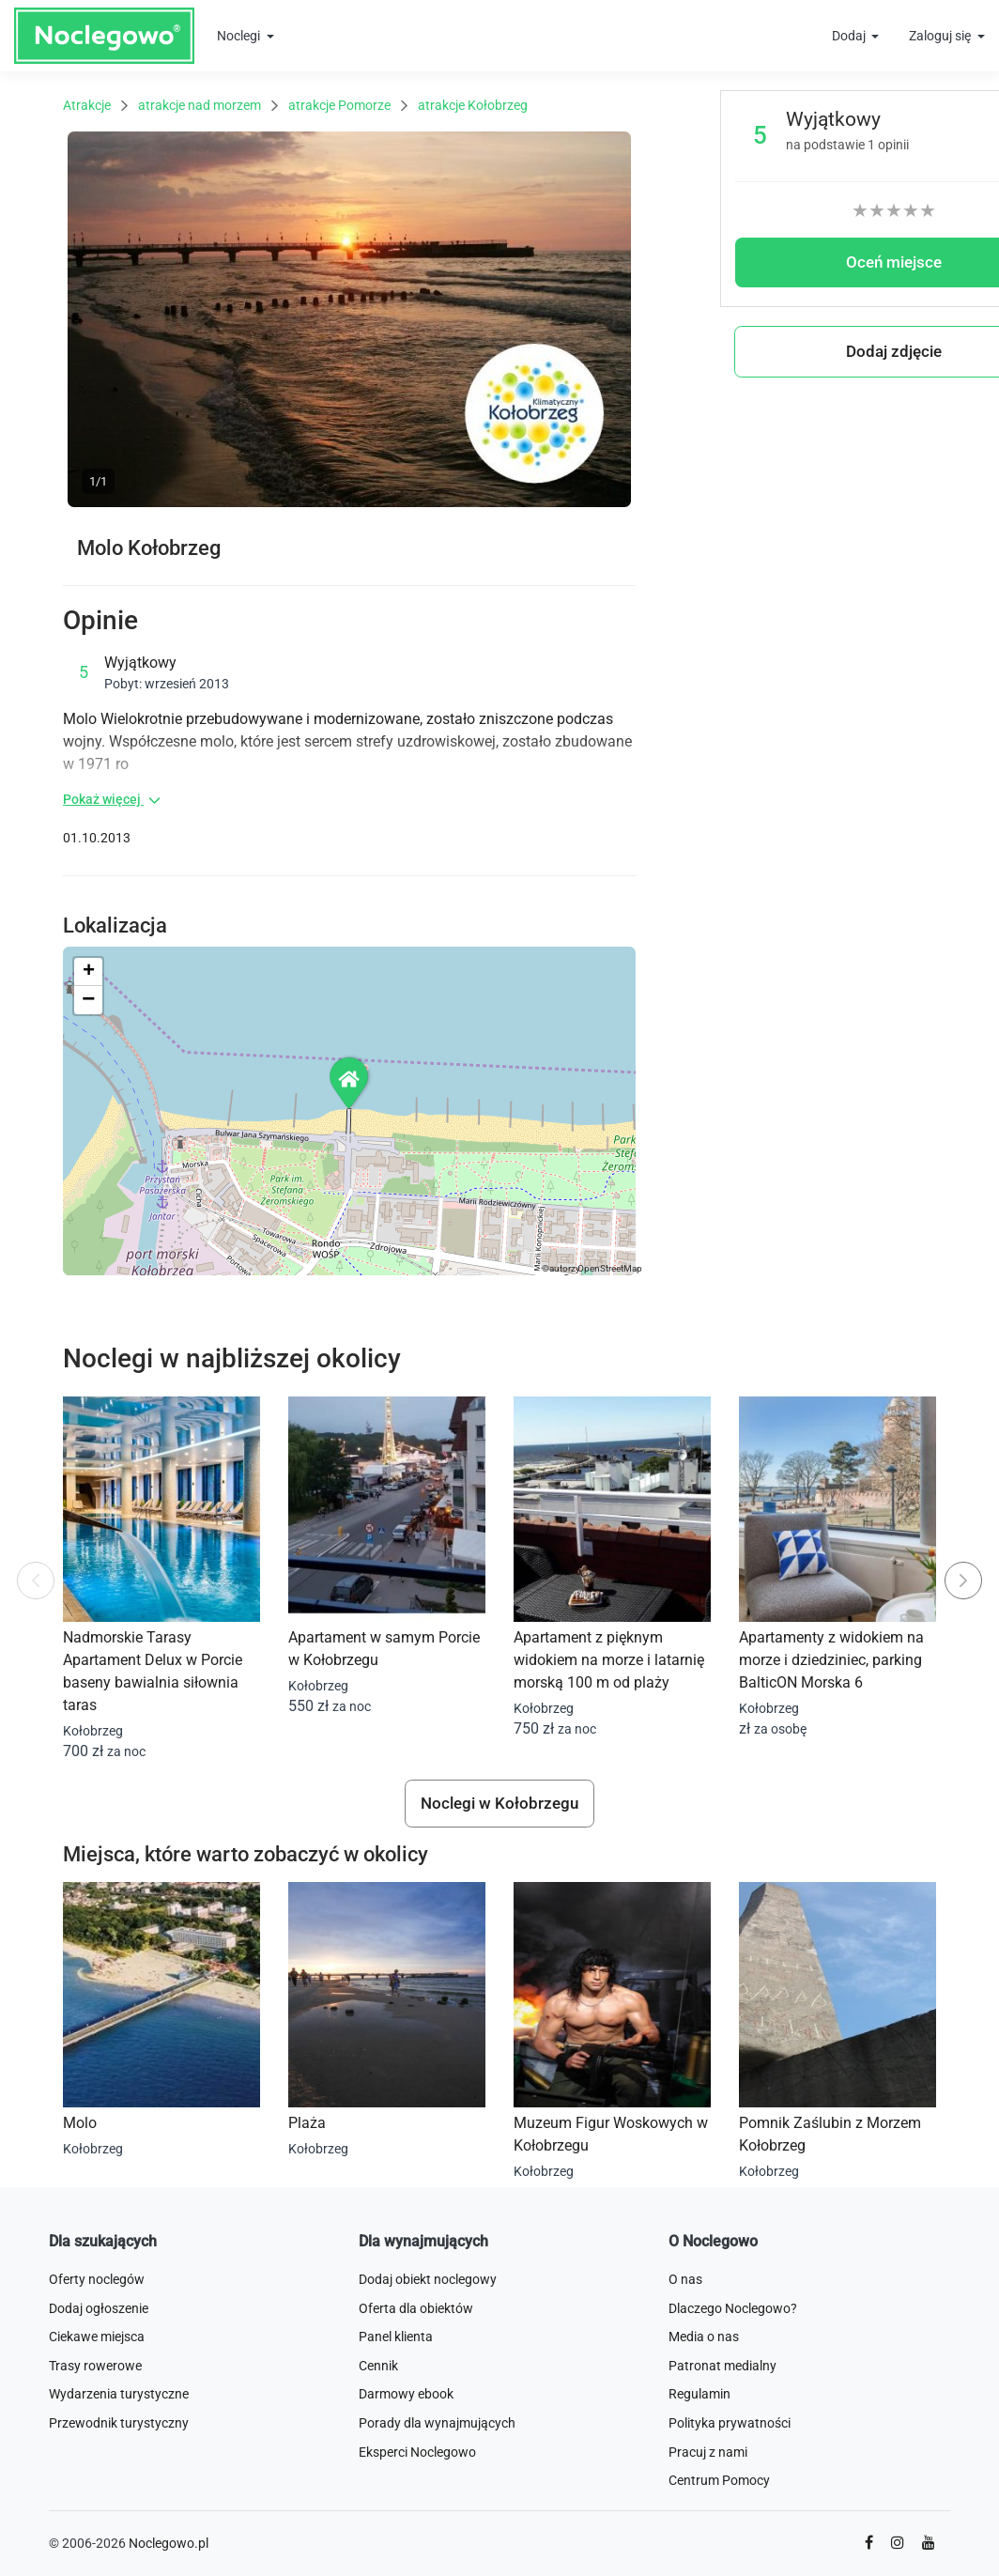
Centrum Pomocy (719, 2480)
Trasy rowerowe (95, 2365)
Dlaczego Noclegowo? (733, 2308)
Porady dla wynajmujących (437, 2422)
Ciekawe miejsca (97, 2336)
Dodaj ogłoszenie (98, 2308)
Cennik (378, 2365)
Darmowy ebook (406, 2393)
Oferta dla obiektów (416, 2308)
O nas (685, 2279)
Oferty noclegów (97, 2279)
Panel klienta (396, 2336)
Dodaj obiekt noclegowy (428, 2279)
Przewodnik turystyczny (119, 2422)
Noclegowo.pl (168, 2543)
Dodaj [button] (850, 35)
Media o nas (704, 2336)
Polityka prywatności (730, 2422)
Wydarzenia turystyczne (119, 2393)
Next (967, 1572)
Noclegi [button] (240, 35)
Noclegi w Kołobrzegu (499, 1803)
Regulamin (699, 2393)
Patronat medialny (722, 2365)
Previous (36, 1589)
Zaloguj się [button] (941, 35)
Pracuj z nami (708, 2452)
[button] (350, 1082)
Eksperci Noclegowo (417, 2452)
